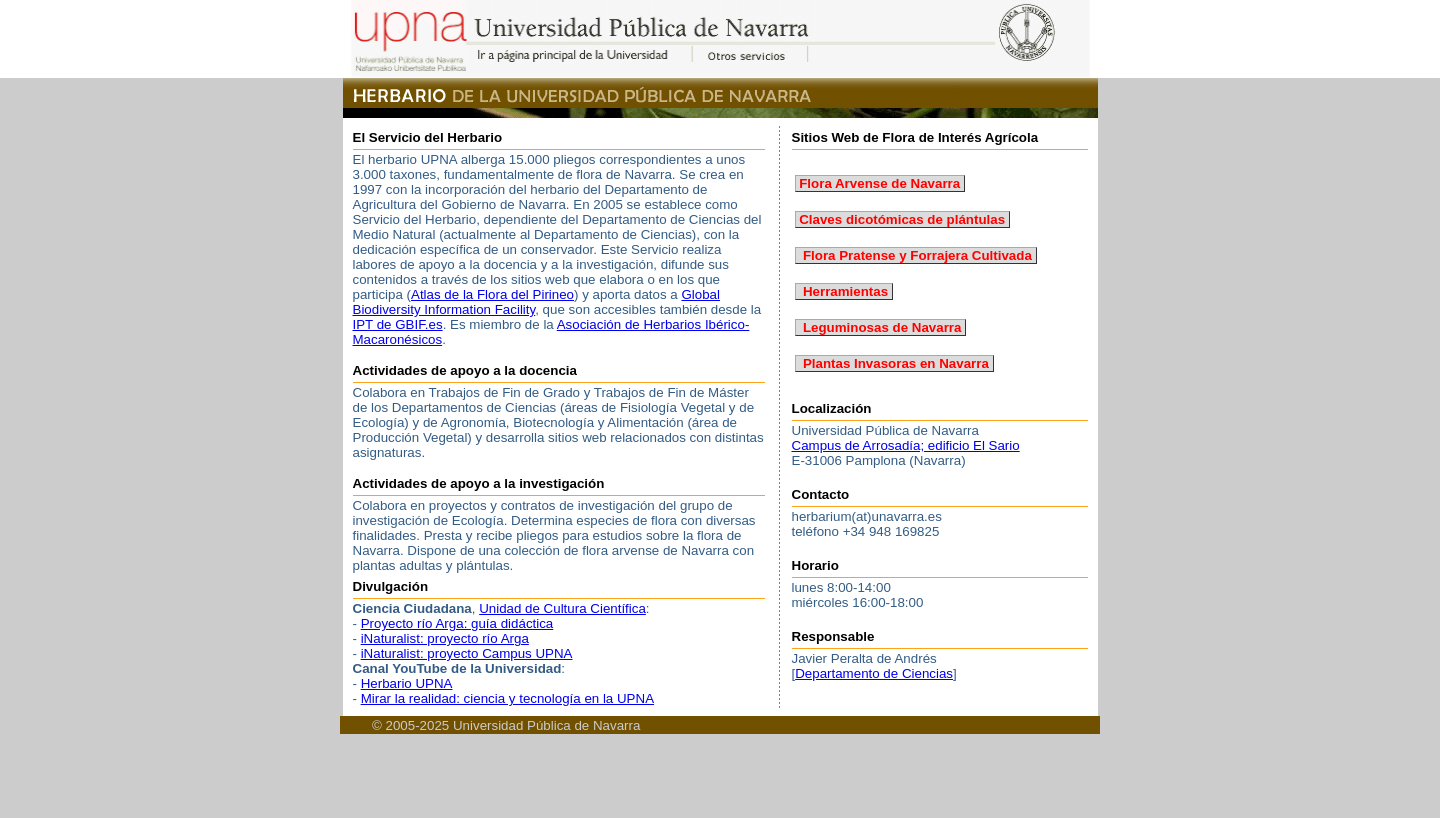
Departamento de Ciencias (874, 673)
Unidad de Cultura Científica (562, 608)
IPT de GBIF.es (398, 324)
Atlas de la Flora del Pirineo (492, 294)
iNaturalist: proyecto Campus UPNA (467, 653)
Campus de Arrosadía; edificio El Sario (906, 445)
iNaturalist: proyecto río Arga (445, 638)
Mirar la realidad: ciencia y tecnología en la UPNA (507, 698)
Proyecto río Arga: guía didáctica (457, 623)
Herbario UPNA (407, 683)
